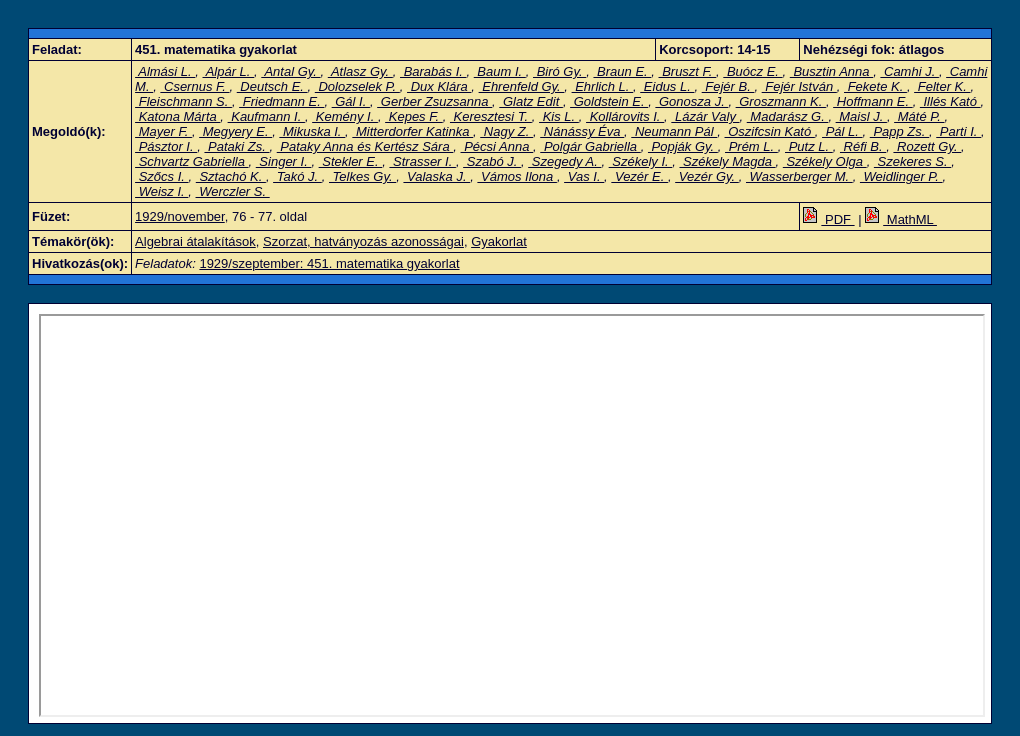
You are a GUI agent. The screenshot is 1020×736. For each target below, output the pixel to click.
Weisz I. (161, 191)
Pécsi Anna (497, 146)
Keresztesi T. (491, 116)
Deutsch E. (272, 86)
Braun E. (622, 71)
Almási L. (165, 71)
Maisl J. (861, 116)
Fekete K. (875, 86)
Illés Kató (950, 101)
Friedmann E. (281, 101)
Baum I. (500, 71)
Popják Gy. (683, 146)
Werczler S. (233, 191)
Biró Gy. (559, 71)
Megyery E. (235, 131)
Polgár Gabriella (590, 146)
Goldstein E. (609, 101)
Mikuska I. (312, 131)
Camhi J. (909, 71)
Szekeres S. (912, 161)
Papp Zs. (899, 131)
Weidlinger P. (901, 176)
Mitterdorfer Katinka (412, 131)
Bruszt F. (688, 71)
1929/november (180, 216)
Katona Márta (177, 116)
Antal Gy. (290, 71)
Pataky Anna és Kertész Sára (365, 146)
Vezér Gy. (707, 176)
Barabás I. (433, 71)
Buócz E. (752, 71)
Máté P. (919, 116)
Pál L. (842, 131)
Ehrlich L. (602, 86)
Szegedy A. (564, 161)
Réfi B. (863, 146)
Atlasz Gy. (360, 71)
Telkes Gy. (362, 176)
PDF (828, 219)
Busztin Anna (831, 71)
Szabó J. (492, 161)
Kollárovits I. (625, 116)
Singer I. (284, 161)
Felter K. (942, 86)
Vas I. (584, 176)
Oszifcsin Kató (770, 131)
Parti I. (958, 131)
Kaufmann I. (266, 116)
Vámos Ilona (517, 176)
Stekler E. (351, 161)
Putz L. (809, 146)
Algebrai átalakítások (195, 241)
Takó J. (297, 176)
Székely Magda (727, 161)
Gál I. (351, 101)
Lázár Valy (705, 116)
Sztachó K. (231, 176)
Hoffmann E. (872, 101)
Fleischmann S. (183, 101)
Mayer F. (163, 131)
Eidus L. (667, 86)
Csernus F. (194, 86)
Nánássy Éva (582, 131)
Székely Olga (825, 161)
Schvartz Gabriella (191, 161)
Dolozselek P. (357, 86)
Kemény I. (345, 116)
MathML (901, 219)
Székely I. (641, 161)
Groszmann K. (781, 101)
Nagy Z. (506, 131)
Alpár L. (229, 71)
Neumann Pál (674, 131)
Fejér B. (728, 86)
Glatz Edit (531, 101)
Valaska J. (436, 176)
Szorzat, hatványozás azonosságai (363, 241)
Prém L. (751, 146)
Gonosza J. (691, 101)
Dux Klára (439, 86)
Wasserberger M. (799, 176)
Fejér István (799, 86)
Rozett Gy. (927, 146)
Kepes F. (414, 116)
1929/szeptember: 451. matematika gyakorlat (329, 263)
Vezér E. (639, 176)
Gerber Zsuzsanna (434, 101)
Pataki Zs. (236, 146)
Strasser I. (422, 161)
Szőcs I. (161, 176)
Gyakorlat (499, 241)
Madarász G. (788, 116)
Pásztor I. (166, 146)
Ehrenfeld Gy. (522, 86)
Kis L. (559, 116)
